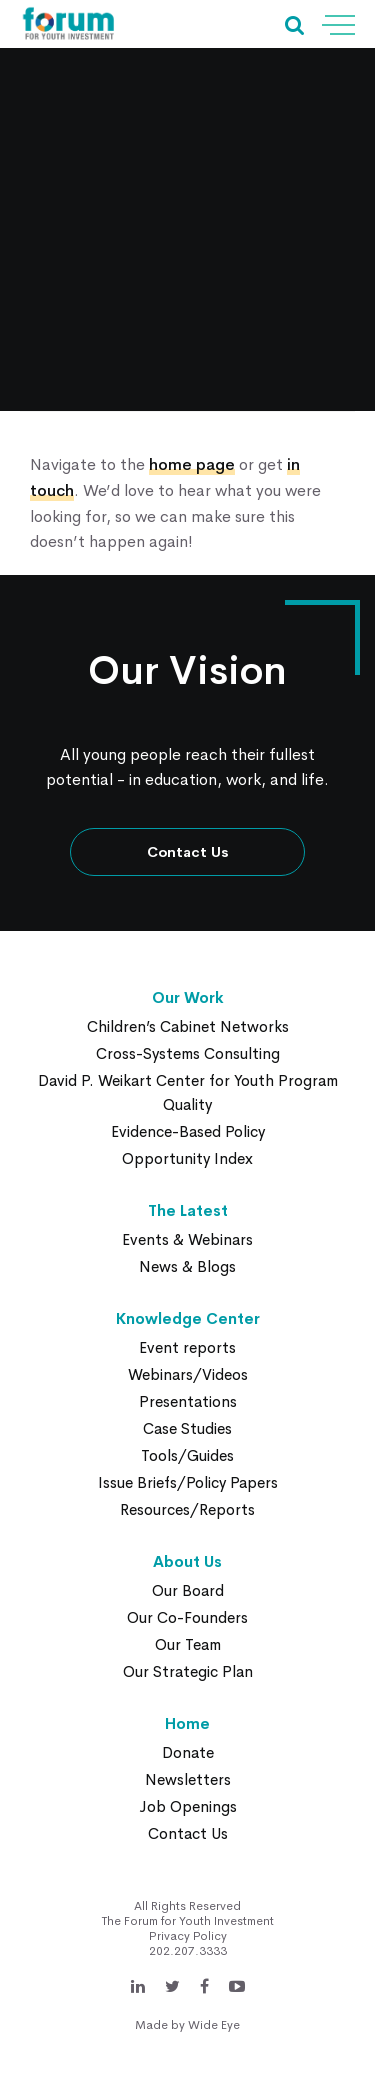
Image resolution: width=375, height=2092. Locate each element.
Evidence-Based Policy (188, 1131)
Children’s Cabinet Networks (188, 1026)
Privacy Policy (188, 1936)
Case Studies (187, 1428)
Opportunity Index (187, 1158)
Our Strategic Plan (188, 1671)
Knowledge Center (188, 1318)
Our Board (188, 1590)
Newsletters (188, 1779)
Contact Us (188, 852)
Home (187, 1723)
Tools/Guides (187, 1455)
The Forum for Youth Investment (188, 1921)
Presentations (188, 1401)
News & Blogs (187, 1266)
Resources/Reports (187, 1509)
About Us (187, 1561)
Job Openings (188, 1806)
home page (192, 464)
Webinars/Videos (188, 1374)
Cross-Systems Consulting (188, 1053)
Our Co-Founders (187, 1617)
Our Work (188, 997)
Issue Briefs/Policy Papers (188, 1482)
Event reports (187, 1347)
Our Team (188, 1644)
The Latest (188, 1210)
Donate (188, 1752)
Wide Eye (214, 2025)
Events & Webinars (187, 1239)
